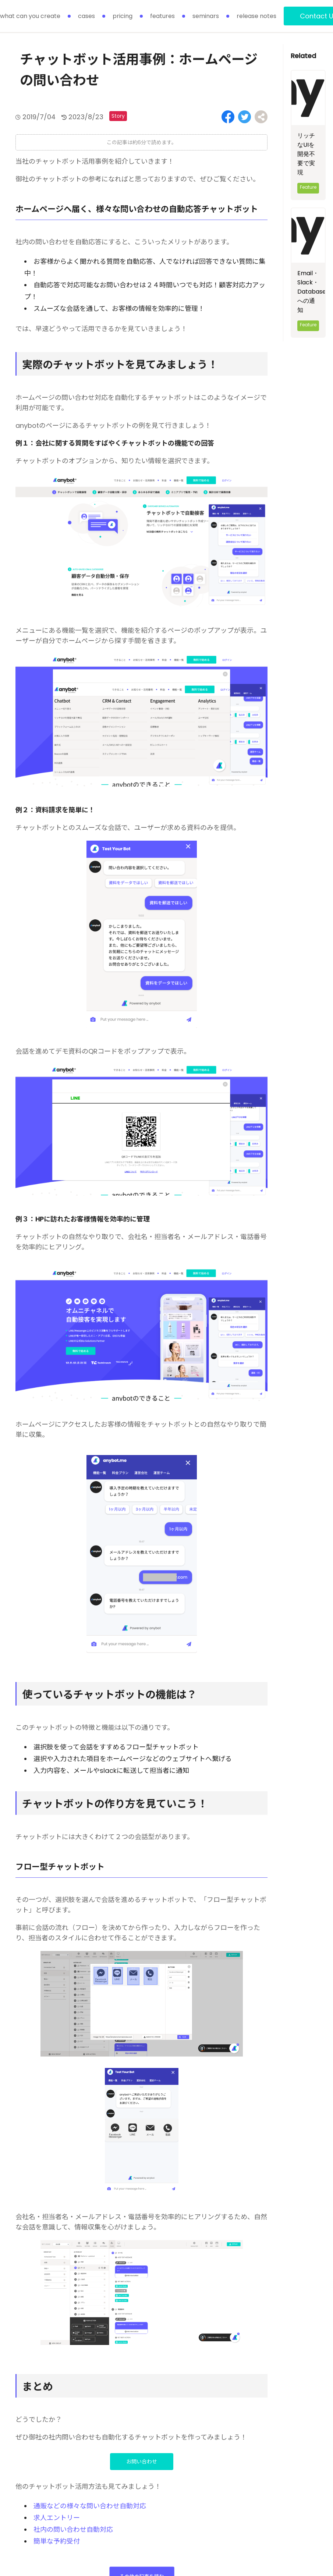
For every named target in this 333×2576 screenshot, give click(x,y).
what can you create (30, 16)
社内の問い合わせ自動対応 (73, 2529)
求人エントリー (56, 2517)
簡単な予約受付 (56, 2541)
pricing (122, 16)
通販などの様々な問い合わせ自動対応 (89, 2506)
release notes (256, 16)
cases (86, 16)
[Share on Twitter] (244, 116)
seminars (205, 16)
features (162, 16)
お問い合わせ (141, 2461)
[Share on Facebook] (228, 116)
